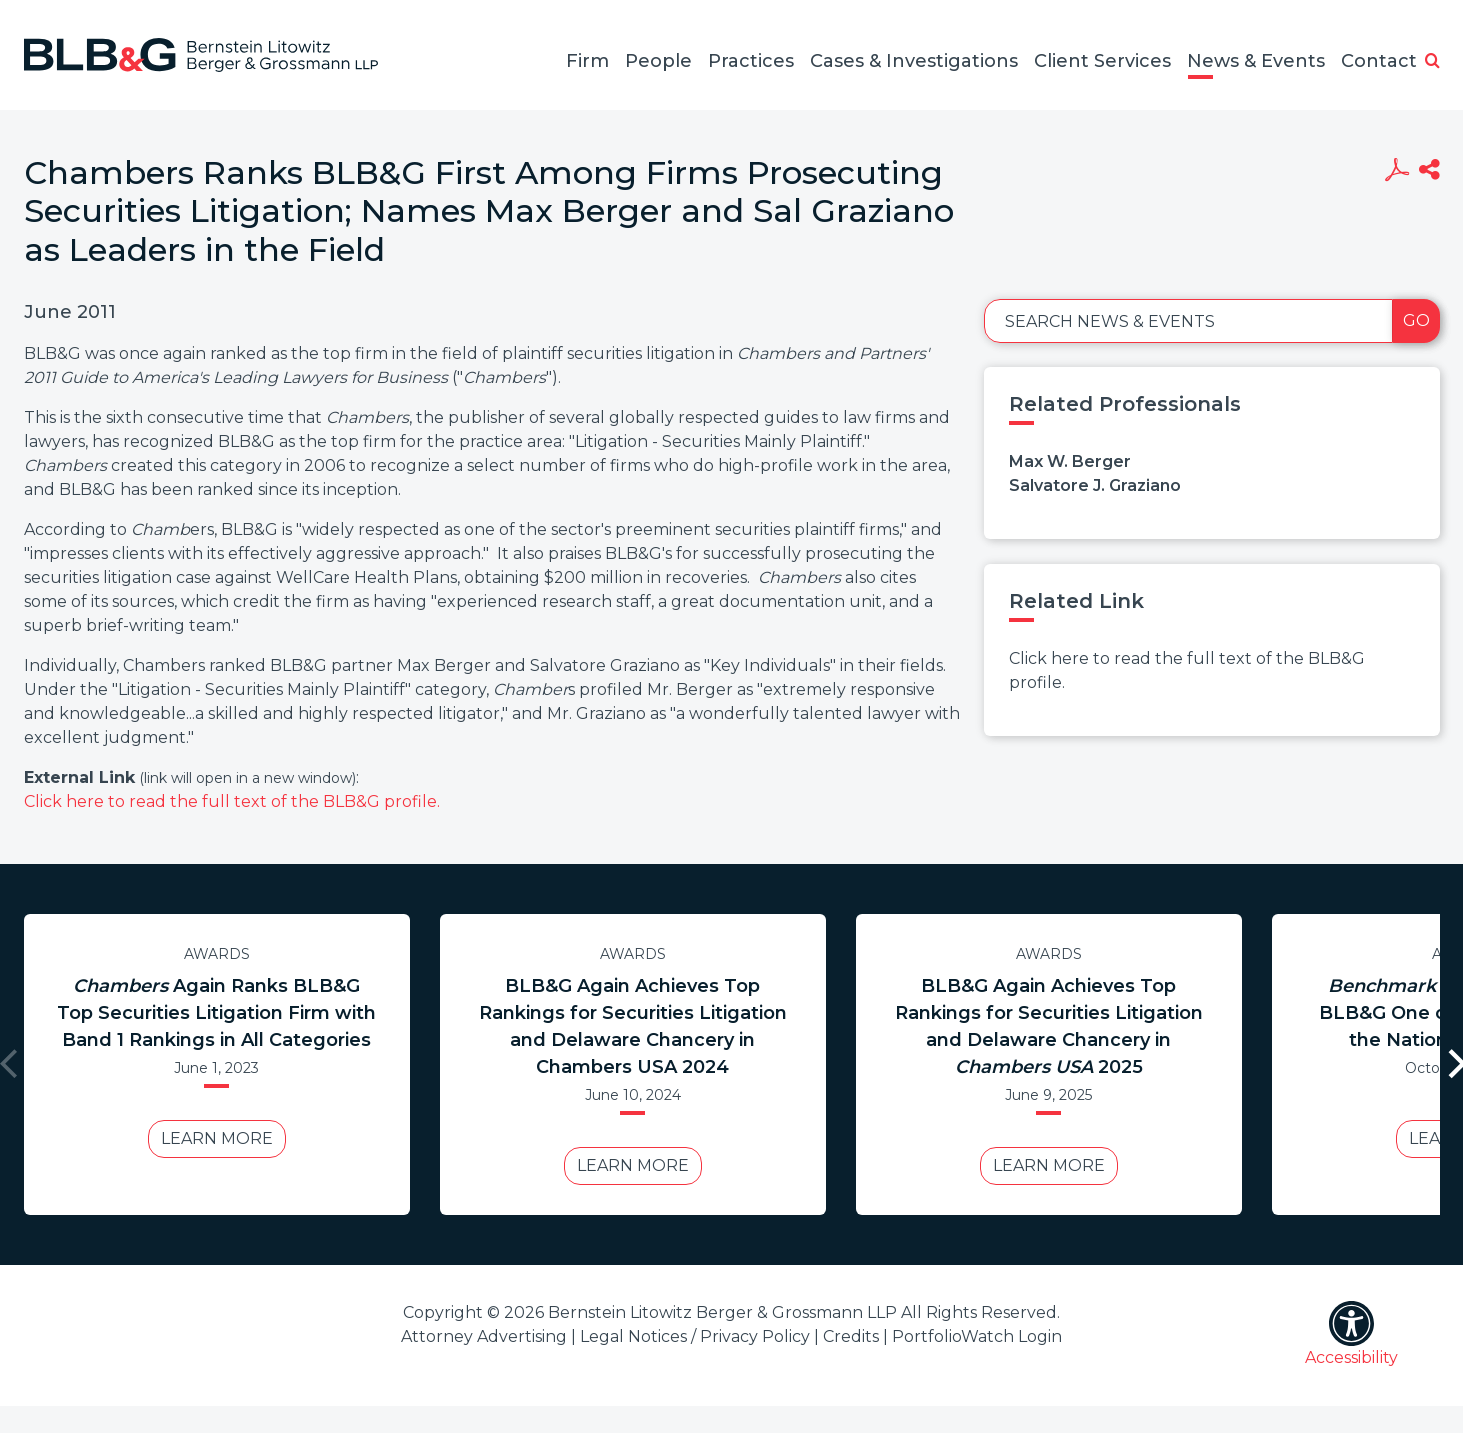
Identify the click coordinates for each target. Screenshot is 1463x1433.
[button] (1432, 62)
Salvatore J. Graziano (1095, 485)
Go (1416, 320)
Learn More (217, 1138)
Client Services (1102, 61)
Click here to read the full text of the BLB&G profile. (232, 801)
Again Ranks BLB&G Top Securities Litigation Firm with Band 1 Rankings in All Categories (216, 1013)
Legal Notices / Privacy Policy (695, 1336)
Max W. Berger (1070, 461)
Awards (217, 954)
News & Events (1256, 61)
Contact (1379, 61)
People (658, 61)
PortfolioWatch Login (977, 1336)
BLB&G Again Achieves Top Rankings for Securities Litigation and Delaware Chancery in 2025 (1049, 1026)
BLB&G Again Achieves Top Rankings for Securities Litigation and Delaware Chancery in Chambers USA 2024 (633, 1026)
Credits (851, 1336)
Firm (587, 61)
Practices (751, 61)
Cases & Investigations (914, 61)
